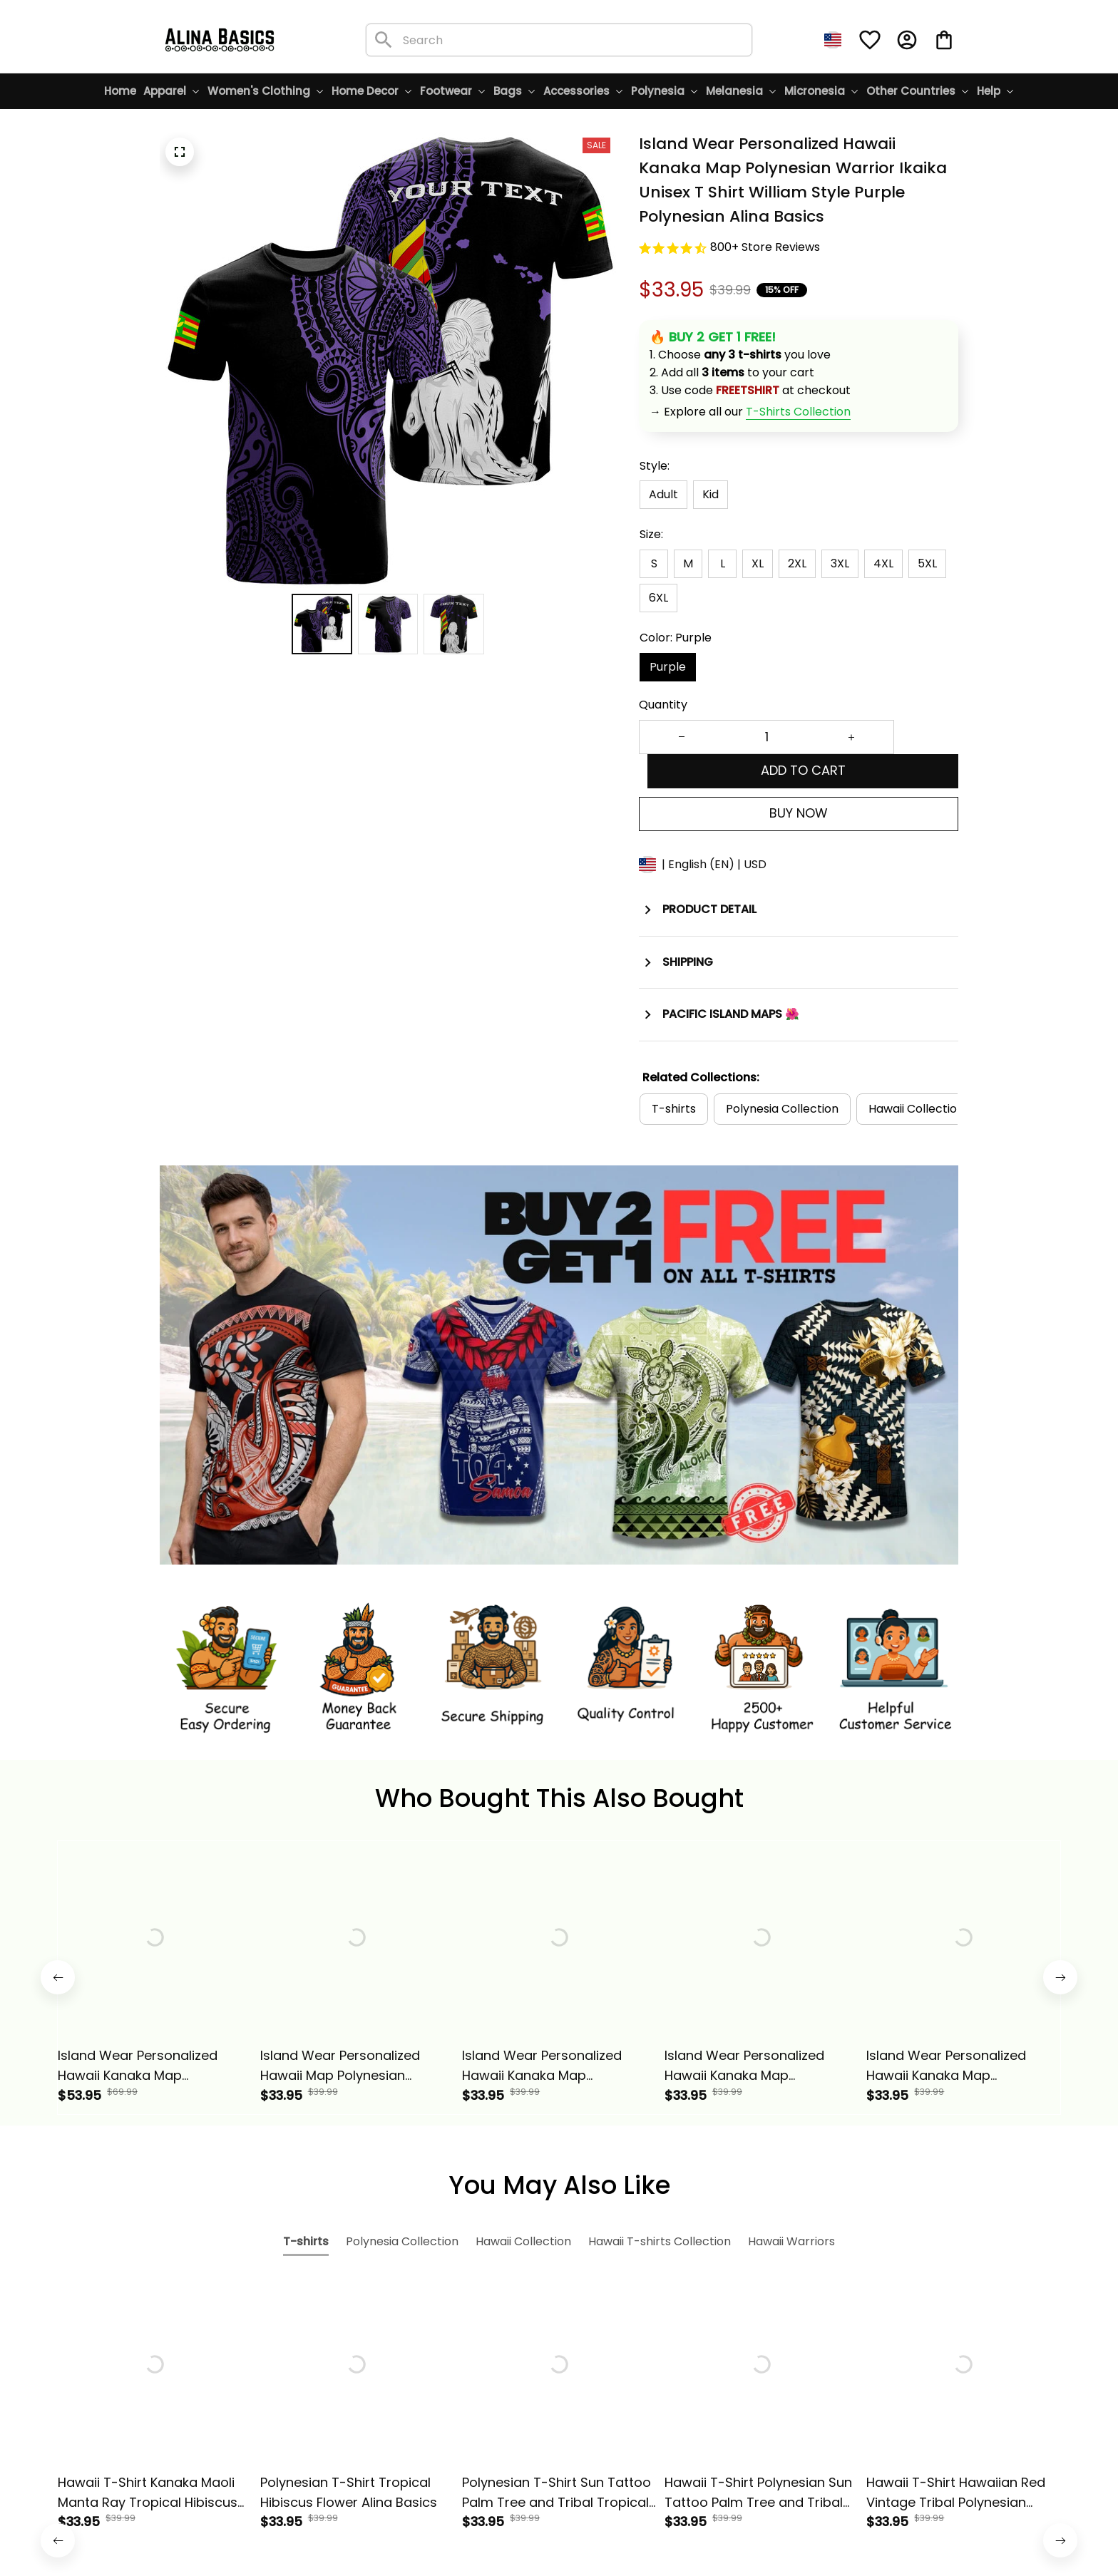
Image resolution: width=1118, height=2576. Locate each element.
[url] (798, 412)
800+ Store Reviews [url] (765, 247)
